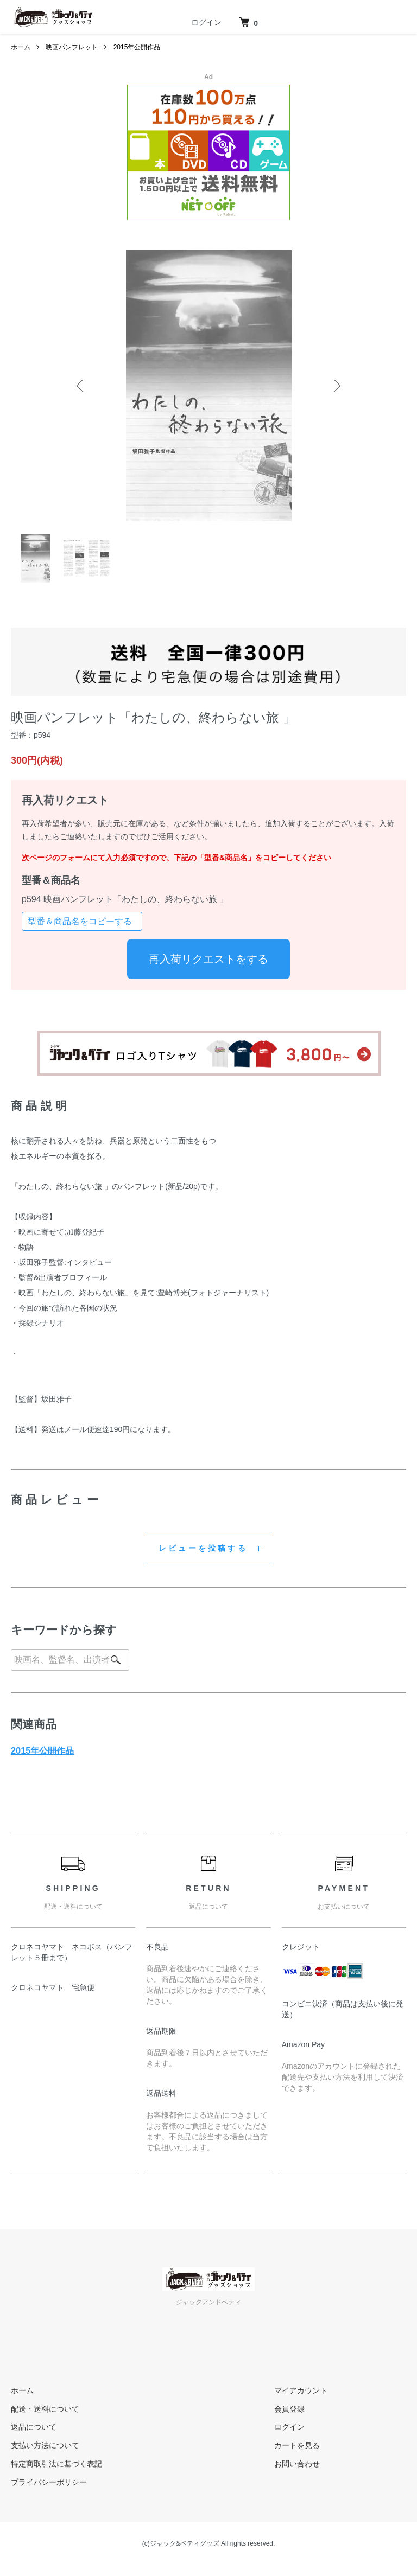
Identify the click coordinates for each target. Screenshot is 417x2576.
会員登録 (289, 2409)
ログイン (206, 22)
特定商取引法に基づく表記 (56, 2463)
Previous (81, 386)
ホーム (20, 47)
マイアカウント (300, 2390)
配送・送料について (45, 2409)
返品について (33, 2426)
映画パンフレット (72, 47)
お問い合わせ (297, 2463)
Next (336, 386)
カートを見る (297, 2445)
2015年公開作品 (137, 47)
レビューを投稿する (203, 1548)
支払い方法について (45, 2445)
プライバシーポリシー (49, 2482)
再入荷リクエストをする (208, 959)
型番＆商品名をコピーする (80, 921)
